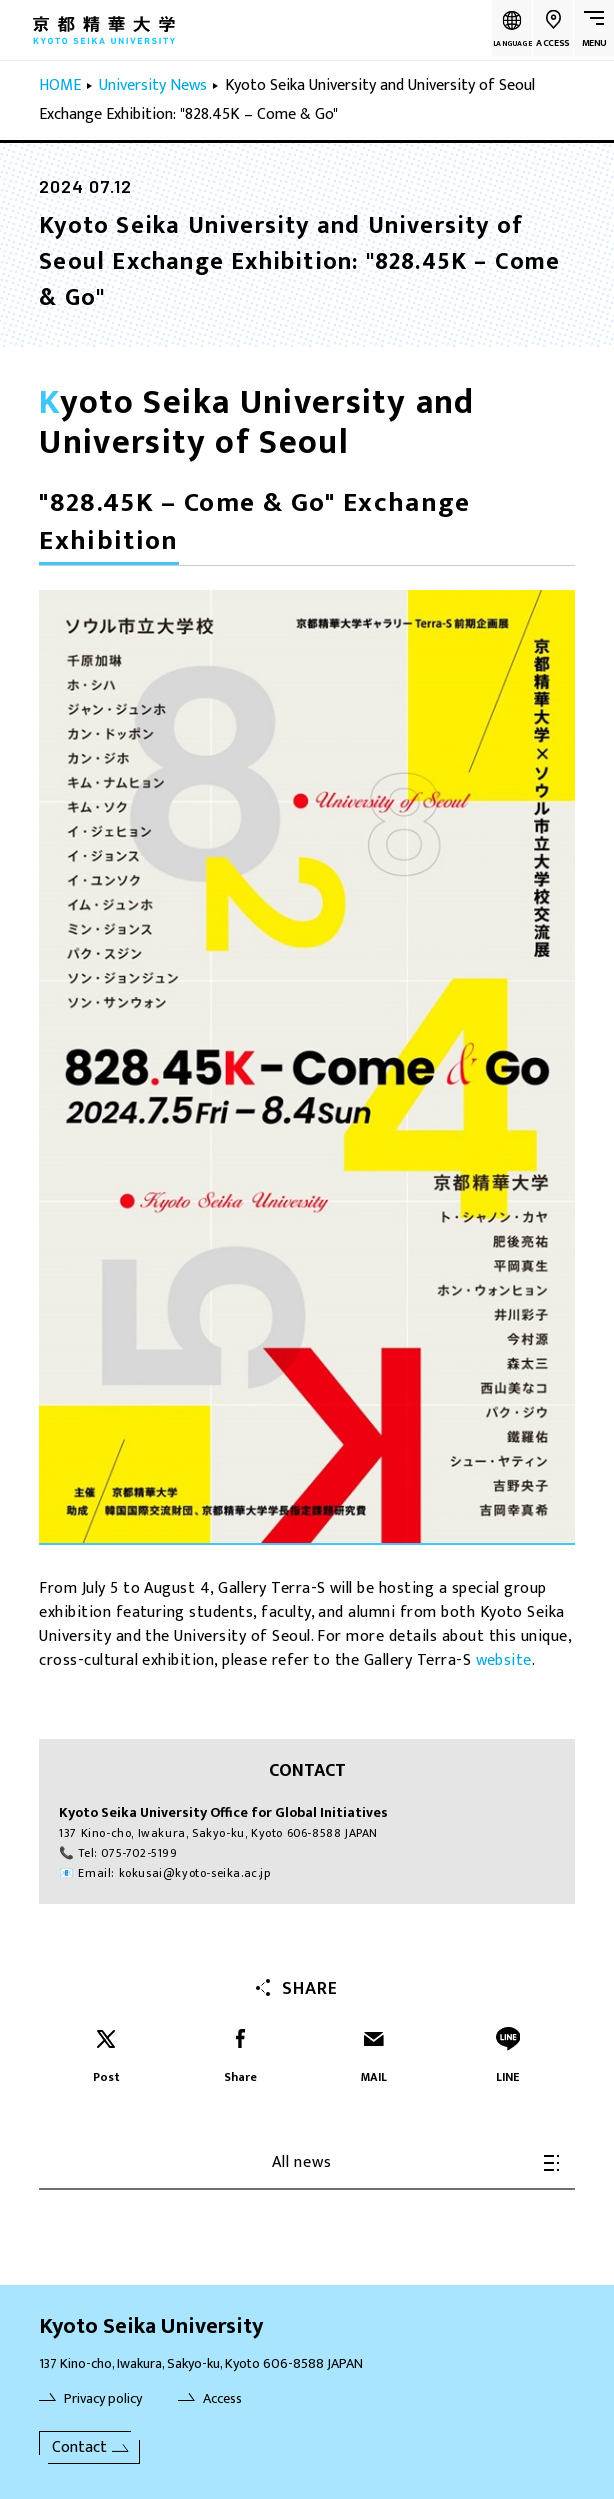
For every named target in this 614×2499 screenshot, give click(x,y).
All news (415, 2162)
